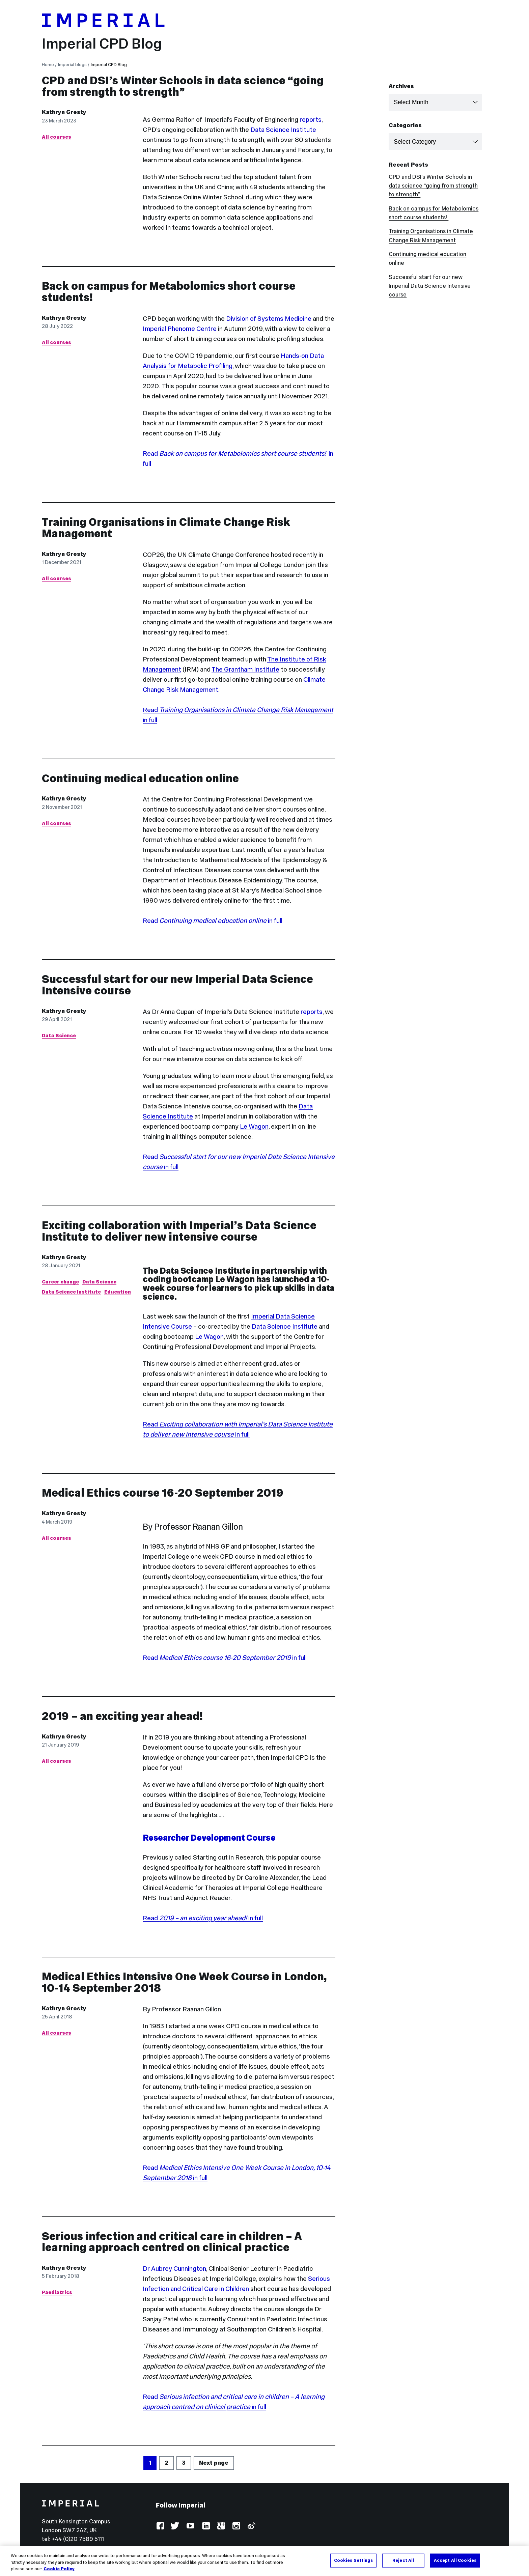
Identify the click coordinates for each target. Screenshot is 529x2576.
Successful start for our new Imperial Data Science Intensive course (177, 984)
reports (311, 119)
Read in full (212, 920)
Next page (213, 2462)
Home (48, 64)
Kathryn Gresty (64, 112)
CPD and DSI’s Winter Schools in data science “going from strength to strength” (183, 86)
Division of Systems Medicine (268, 318)
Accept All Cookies (455, 2560)
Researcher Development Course (209, 1837)
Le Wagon (254, 1126)
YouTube (190, 2526)
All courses (56, 137)
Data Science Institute (283, 129)
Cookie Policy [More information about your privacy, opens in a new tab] (59, 2569)
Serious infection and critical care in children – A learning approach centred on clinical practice (172, 2242)
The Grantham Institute (245, 669)
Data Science (59, 1035)
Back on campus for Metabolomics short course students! (169, 291)
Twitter (175, 2526)
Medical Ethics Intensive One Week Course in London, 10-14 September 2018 (184, 1982)
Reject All (403, 2560)
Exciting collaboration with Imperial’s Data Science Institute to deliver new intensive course (179, 1231)
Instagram (236, 2526)
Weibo (251, 2526)
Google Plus (221, 2526)
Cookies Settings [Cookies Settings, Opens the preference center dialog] (353, 2560)
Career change (60, 1281)
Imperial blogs (72, 64)
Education (117, 1292)
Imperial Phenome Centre (180, 328)
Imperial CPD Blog (102, 43)
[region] (264, 2561)
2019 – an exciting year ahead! (122, 1716)
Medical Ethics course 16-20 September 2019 (162, 1493)
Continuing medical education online (140, 778)
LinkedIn (205, 2526)
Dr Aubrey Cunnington (174, 2268)
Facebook (160, 2526)
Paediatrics (57, 2292)
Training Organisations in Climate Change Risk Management (166, 527)
